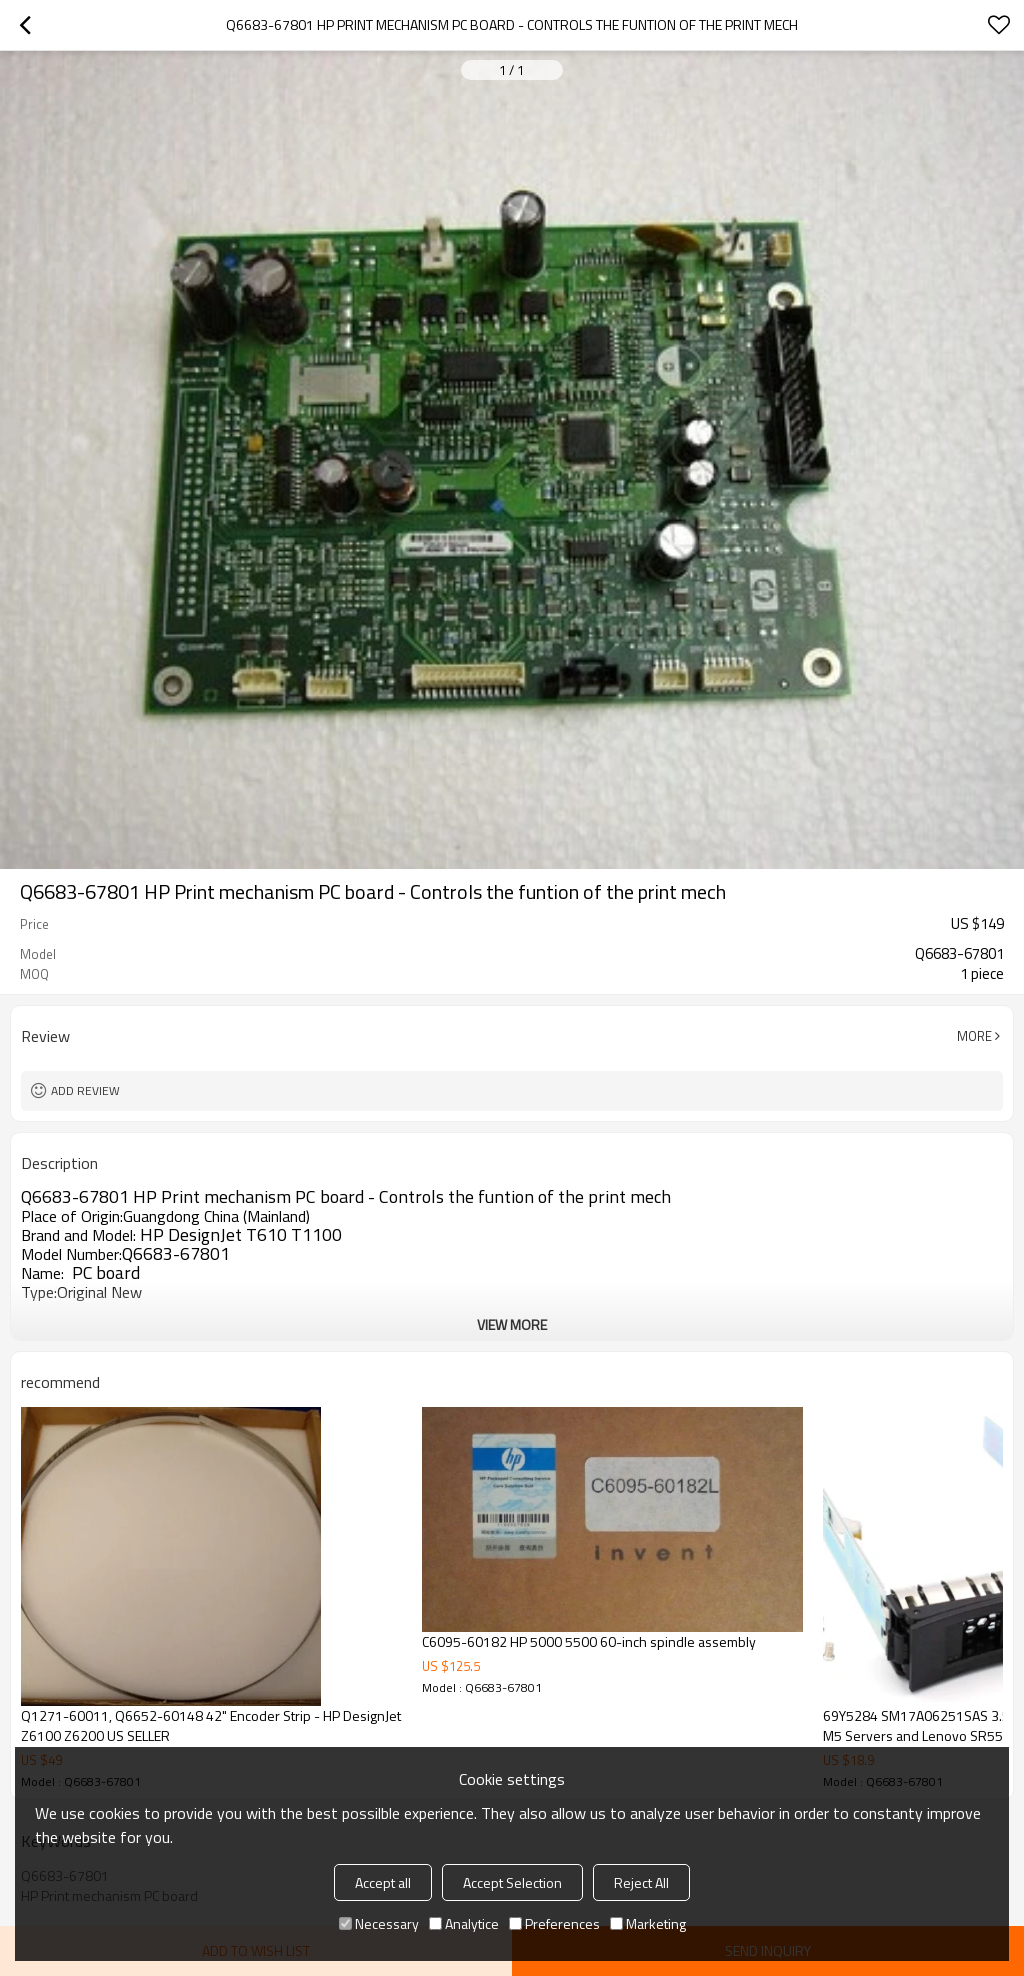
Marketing (648, 1923)
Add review (85, 1090)
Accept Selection (512, 1882)
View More (512, 1324)
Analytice (464, 1923)
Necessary (379, 1923)
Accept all (383, 1882)
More (974, 1036)
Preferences (554, 1923)
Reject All (641, 1882)
